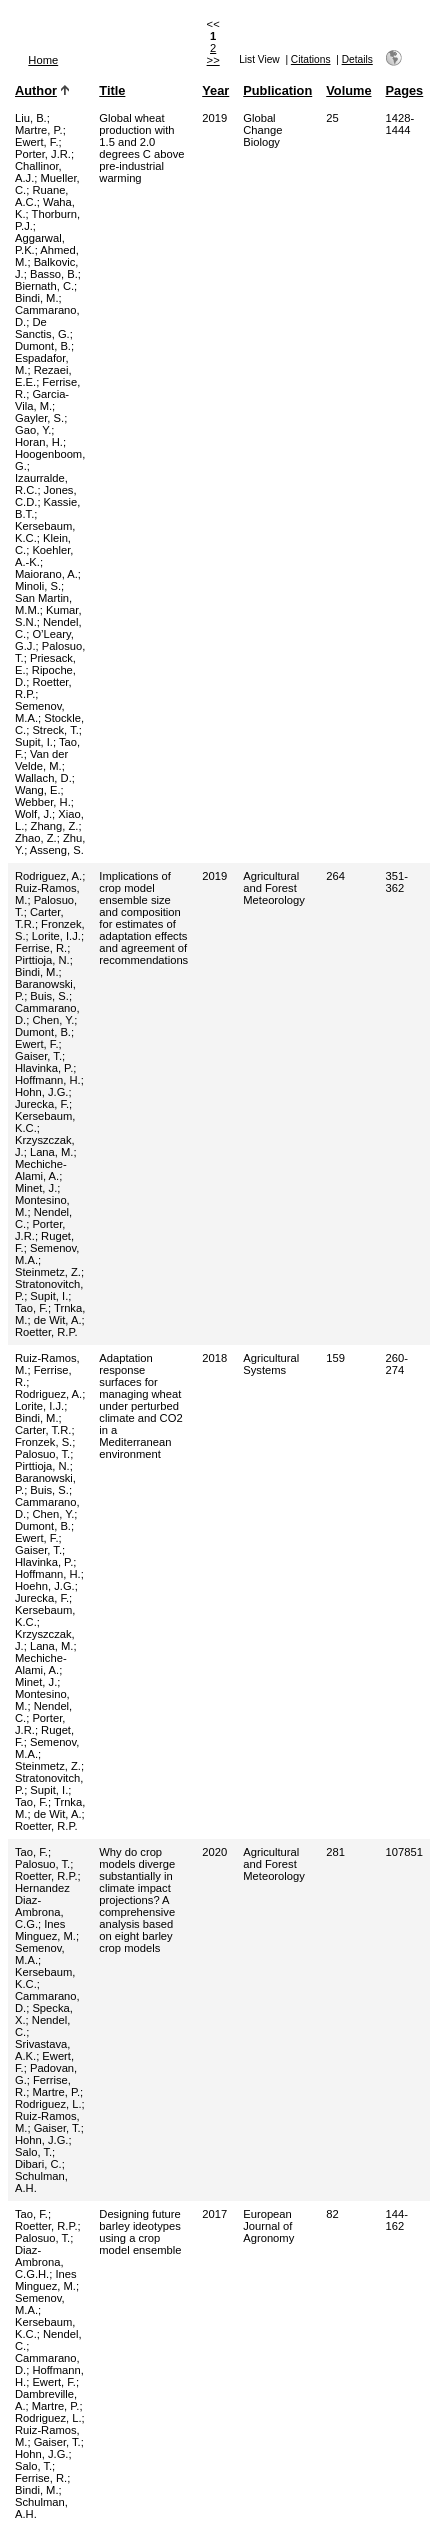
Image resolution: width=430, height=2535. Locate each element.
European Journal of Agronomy (268, 2226)
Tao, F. (31, 1308)
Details (357, 59)
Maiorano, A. (46, 574)
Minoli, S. (38, 586)
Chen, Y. (53, 1020)
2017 (214, 2214)
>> (213, 60)
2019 (214, 118)
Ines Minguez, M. (45, 1930)
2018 (214, 1358)
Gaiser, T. (38, 1056)
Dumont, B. (43, 346)
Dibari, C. (38, 2164)
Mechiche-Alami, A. (41, 1170)
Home (43, 60)
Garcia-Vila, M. (42, 400)
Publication (277, 90)
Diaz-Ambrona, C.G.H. (39, 2262)
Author (36, 90)
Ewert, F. (37, 142)
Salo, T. (33, 2152)
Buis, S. (49, 996)
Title (112, 90)
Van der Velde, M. (41, 760)
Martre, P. (39, 130)
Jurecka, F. (42, 1104)
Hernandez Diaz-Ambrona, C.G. (42, 1906)
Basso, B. (54, 274)
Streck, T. (55, 730)
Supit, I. (34, 742)
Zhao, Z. (36, 838)
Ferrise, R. (41, 948)
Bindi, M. (37, 298)
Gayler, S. (39, 418)
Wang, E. (38, 790)
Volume (348, 90)
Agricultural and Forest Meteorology (274, 888)
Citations (311, 59)
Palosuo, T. (42, 1454)
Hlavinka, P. (44, 1068)
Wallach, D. (43, 778)
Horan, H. (39, 442)
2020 (214, 1852)
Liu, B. (31, 118)
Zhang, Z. (55, 826)
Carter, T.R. (43, 1430)
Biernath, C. (44, 286)
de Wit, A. (58, 1320)
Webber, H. (43, 802)
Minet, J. (36, 1188)
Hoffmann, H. (48, 1080)
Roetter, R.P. (46, 1332)
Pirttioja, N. (42, 960)
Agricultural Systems (271, 1364)
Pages (405, 90)
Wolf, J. (33, 814)
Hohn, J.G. (41, 1092)
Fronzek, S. (43, 1442)
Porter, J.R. (43, 154)
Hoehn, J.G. (45, 1586)
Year (215, 90)
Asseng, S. (57, 850)
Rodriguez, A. (48, 876)
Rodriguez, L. (48, 2104)
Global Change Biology (262, 130)
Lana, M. (52, 1152)
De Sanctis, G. (42, 328)
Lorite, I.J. (56, 936)
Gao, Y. (33, 430)
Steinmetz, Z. (48, 1272)
